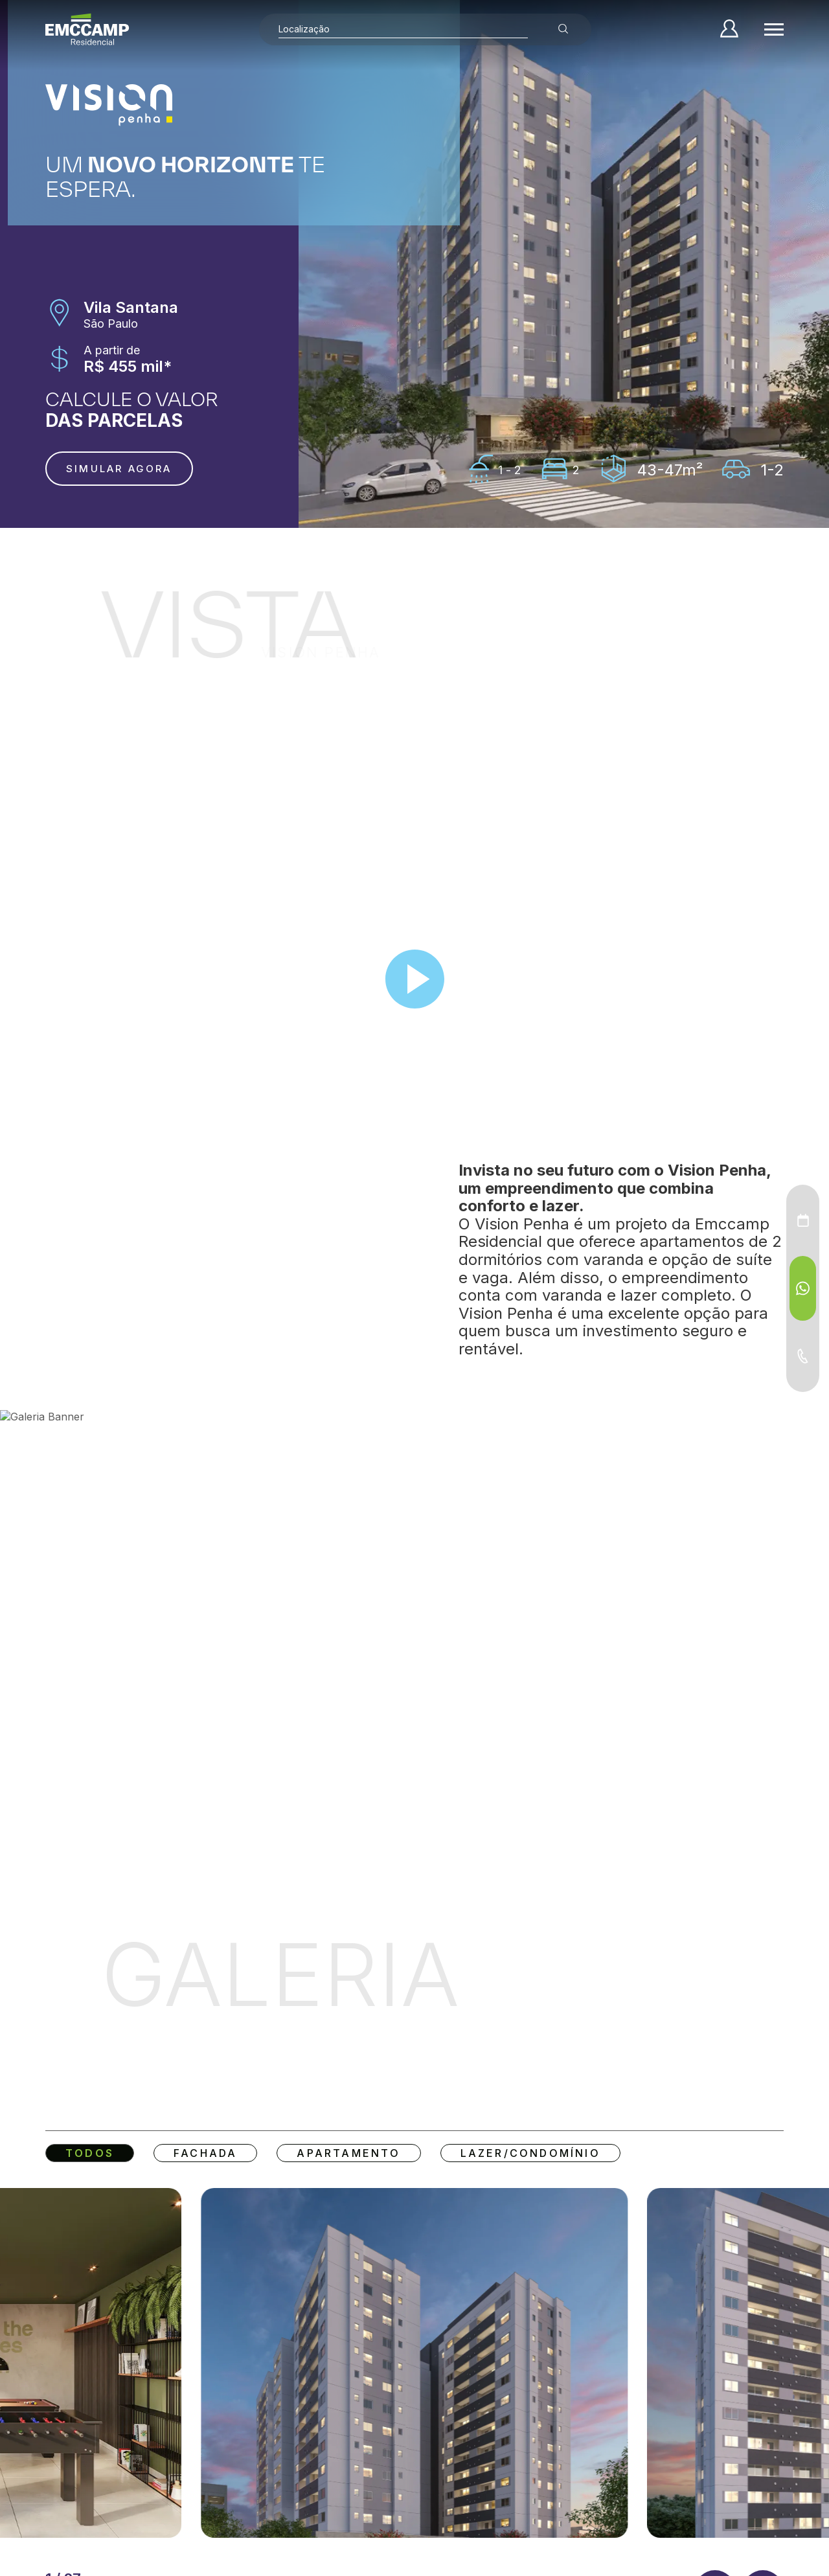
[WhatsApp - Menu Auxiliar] (802, 1288)
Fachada (205, 2153)
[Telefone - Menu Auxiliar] (803, 1356)
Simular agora (119, 468)
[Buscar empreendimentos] (563, 29)
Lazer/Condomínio (530, 2153)
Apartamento (348, 2153)
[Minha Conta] (729, 29)
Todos (89, 2153)
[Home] (87, 29)
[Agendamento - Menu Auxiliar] (803, 1220)
